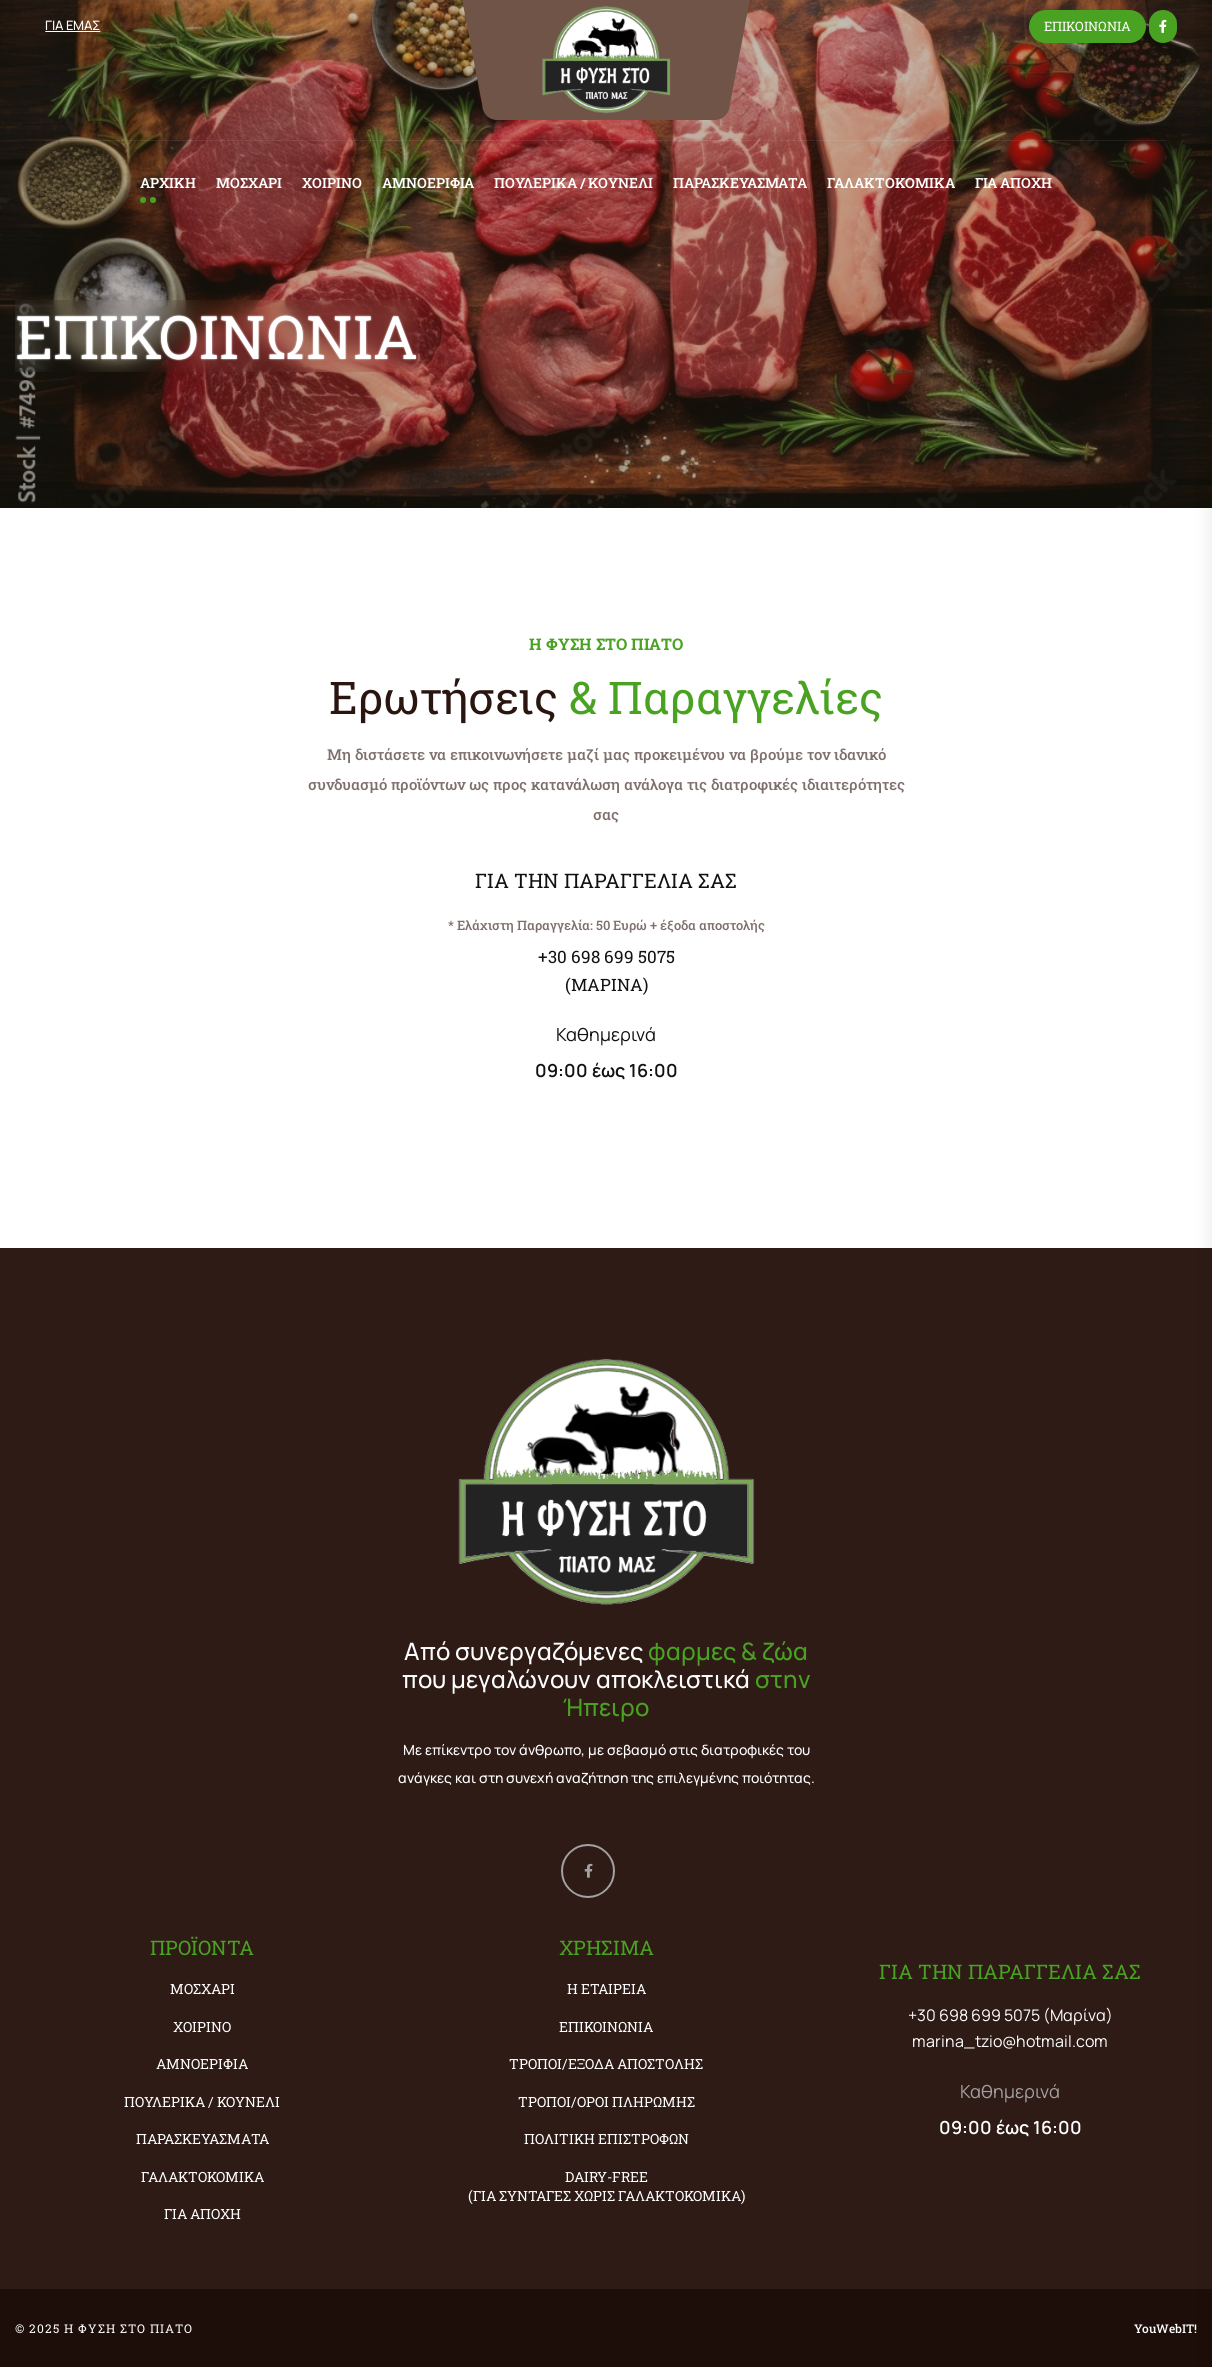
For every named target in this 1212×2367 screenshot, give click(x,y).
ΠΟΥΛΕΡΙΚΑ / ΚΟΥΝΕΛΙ (573, 182)
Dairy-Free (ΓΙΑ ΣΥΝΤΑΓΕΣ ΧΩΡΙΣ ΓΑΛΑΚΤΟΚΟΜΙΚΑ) (606, 2186)
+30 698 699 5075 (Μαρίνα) (1010, 2015)
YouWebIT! (1165, 2328)
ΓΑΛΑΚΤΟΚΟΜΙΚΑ (891, 182)
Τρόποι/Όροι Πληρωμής (606, 2101)
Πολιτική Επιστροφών (606, 2138)
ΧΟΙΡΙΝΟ (332, 182)
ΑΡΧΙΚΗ (168, 182)
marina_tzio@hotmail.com (1010, 2041)
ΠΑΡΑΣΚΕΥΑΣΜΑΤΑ (740, 182)
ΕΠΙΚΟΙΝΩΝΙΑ (1087, 26)
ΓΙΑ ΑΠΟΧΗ (1013, 182)
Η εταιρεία (606, 1988)
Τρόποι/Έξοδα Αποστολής (606, 2063)
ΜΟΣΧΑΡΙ (249, 182)
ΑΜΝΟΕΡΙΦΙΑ (428, 182)
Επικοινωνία (606, 2026)
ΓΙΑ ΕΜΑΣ (72, 25)
